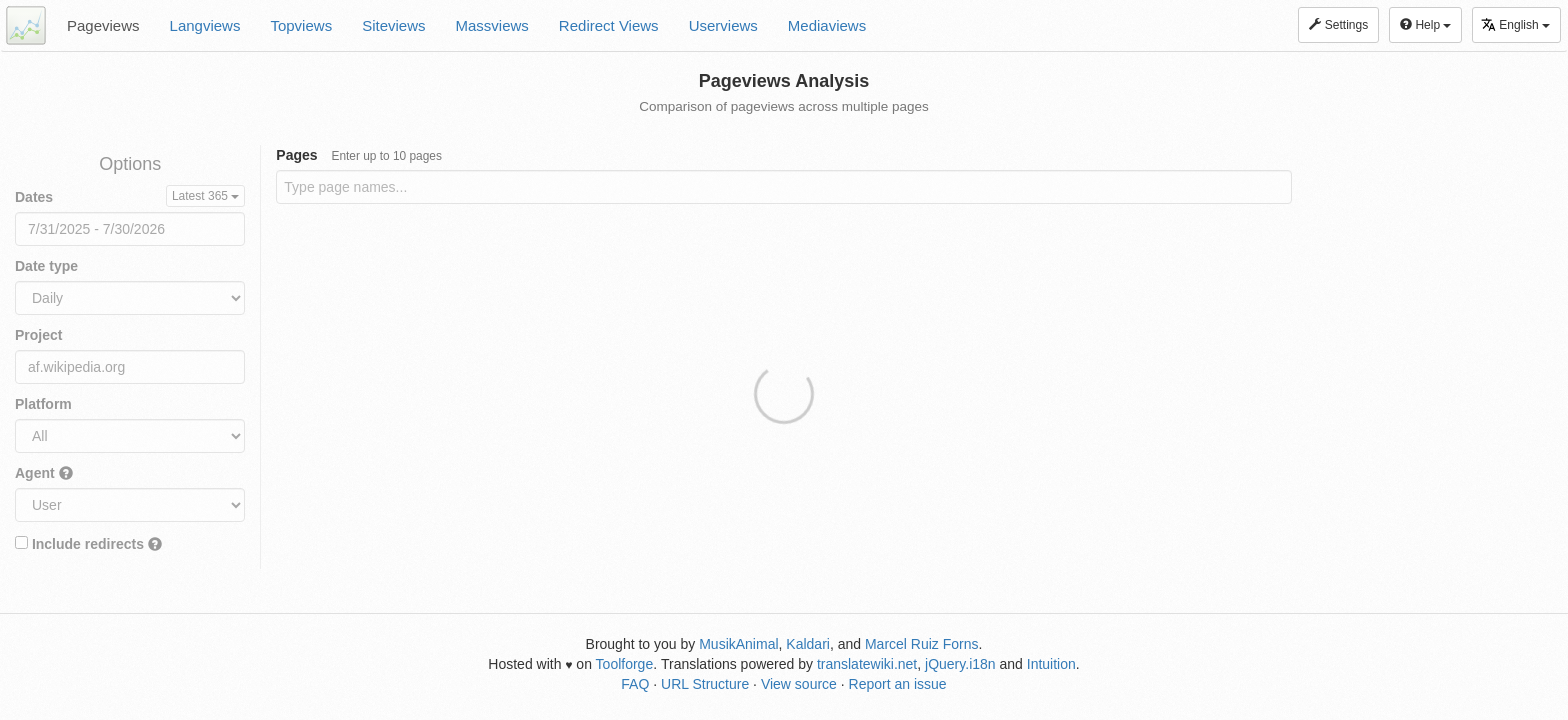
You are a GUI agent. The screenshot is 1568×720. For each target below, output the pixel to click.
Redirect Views (609, 25)
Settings (1338, 25)
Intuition (1051, 664)
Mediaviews (827, 25)
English (1515, 24)
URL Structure (705, 684)
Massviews (492, 25)
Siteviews (393, 25)
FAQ (635, 684)
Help (1425, 25)
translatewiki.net (867, 664)
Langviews (205, 25)
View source (799, 684)
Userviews (723, 25)
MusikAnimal (738, 644)
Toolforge (625, 664)
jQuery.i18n (960, 664)
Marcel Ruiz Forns (922, 644)
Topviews (301, 25)
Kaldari (808, 644)
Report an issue (898, 684)
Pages (359, 155)
